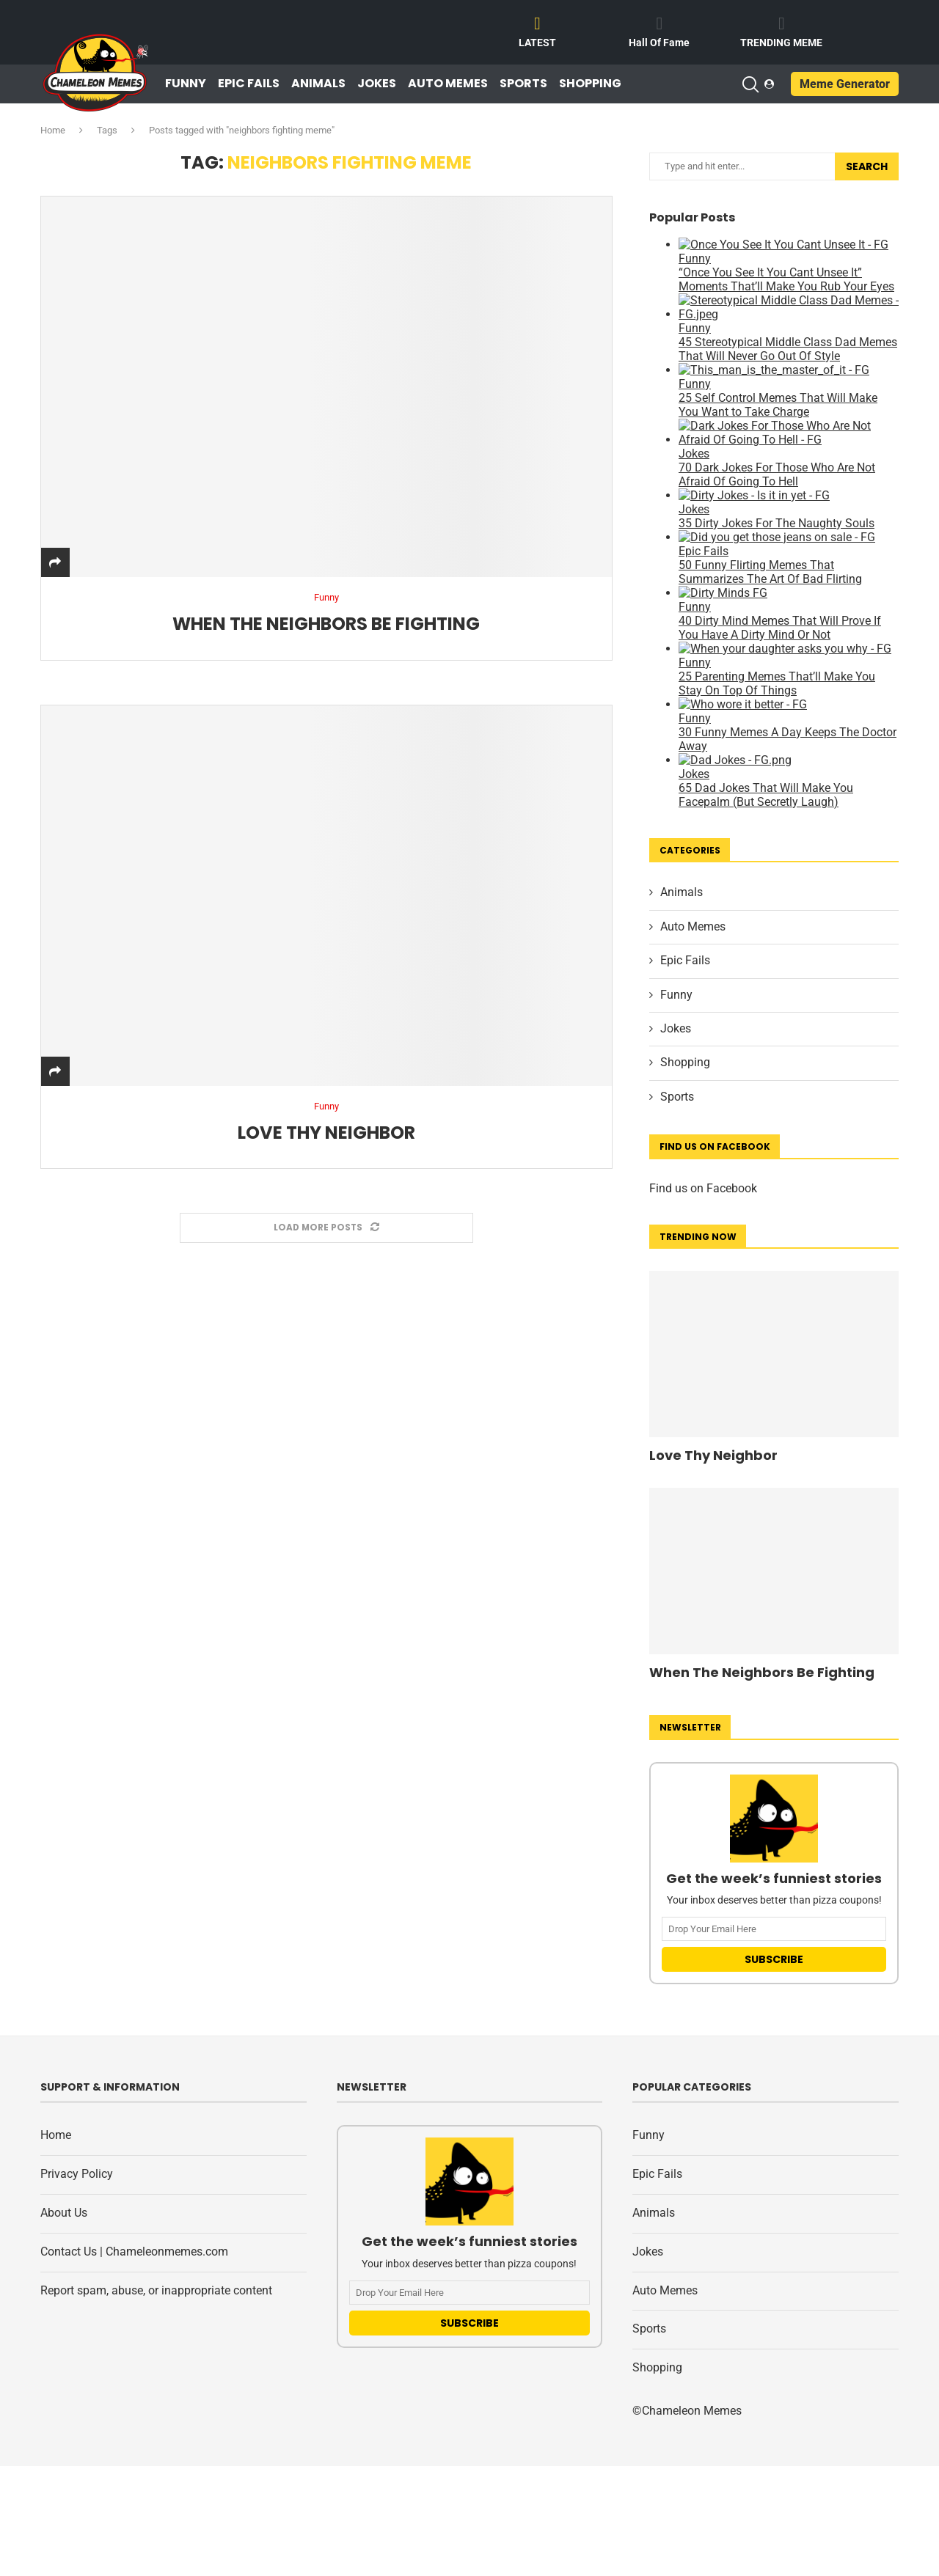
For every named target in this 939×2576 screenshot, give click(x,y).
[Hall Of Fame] (659, 23)
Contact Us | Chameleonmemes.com (134, 2251)
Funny (185, 83)
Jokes (376, 83)
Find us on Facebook (703, 1188)
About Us (63, 2213)
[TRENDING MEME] (781, 23)
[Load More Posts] (326, 1229)
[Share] (55, 563)
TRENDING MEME (781, 42)
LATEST (537, 42)
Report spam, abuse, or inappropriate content (156, 2290)
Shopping (590, 83)
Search (867, 166)
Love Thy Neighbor (326, 1133)
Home (52, 130)
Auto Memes (448, 83)
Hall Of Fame (659, 42)
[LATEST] (538, 23)
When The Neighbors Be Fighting (326, 624)
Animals (318, 83)
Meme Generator (845, 84)
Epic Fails (248, 83)
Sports (523, 83)
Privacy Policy (76, 2174)
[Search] (749, 84)
